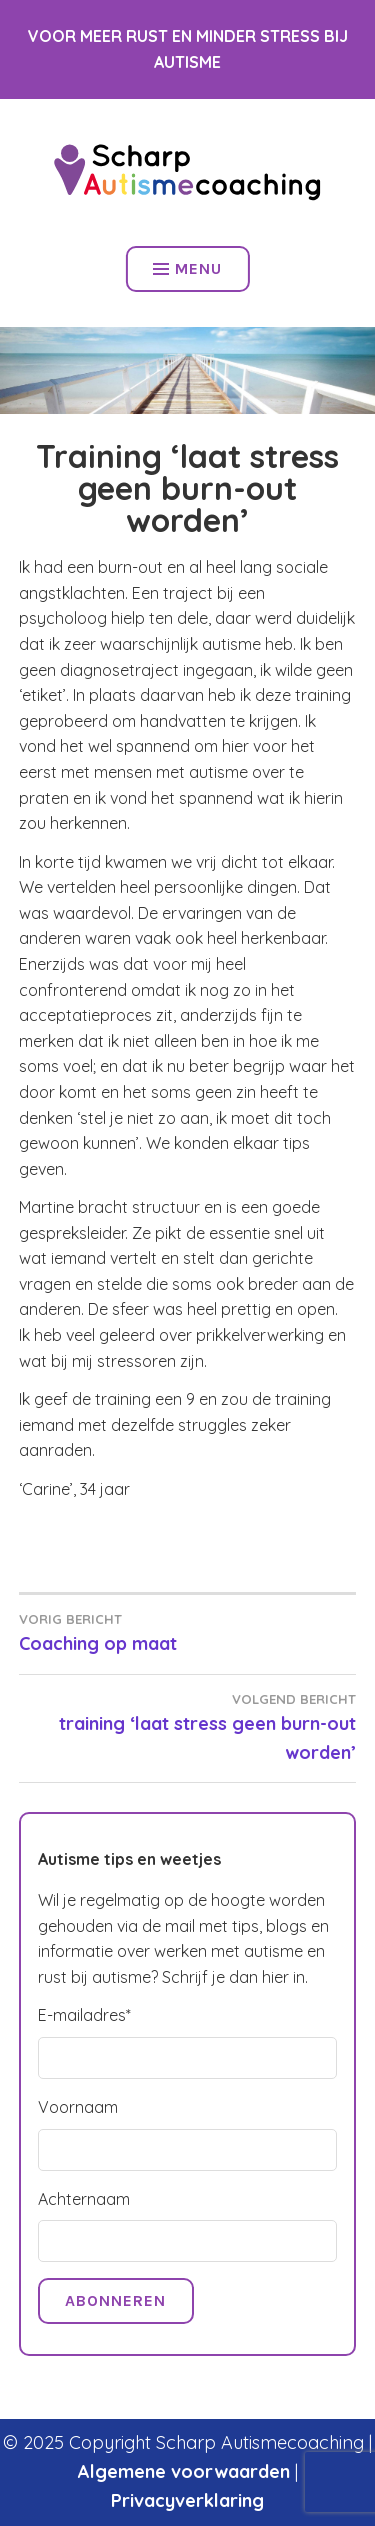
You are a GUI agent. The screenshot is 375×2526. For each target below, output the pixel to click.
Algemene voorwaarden (184, 2471)
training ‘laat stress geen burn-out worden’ (188, 1726)
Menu (187, 268)
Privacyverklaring (187, 2500)
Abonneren (115, 2300)
